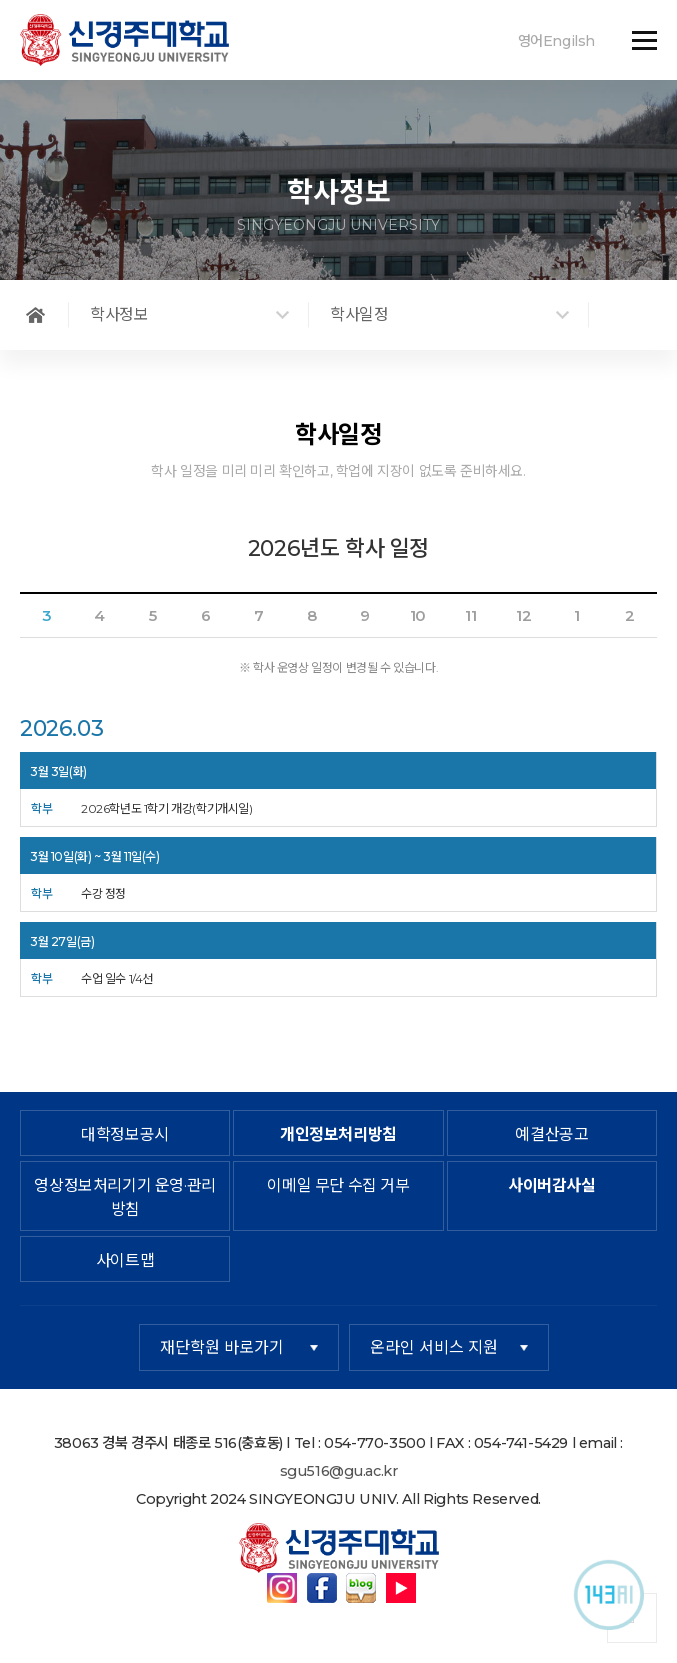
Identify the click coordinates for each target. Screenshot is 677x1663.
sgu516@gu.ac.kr (339, 1471)
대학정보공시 (125, 1134)
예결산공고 (551, 1134)
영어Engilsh (556, 41)
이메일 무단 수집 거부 (338, 1185)
